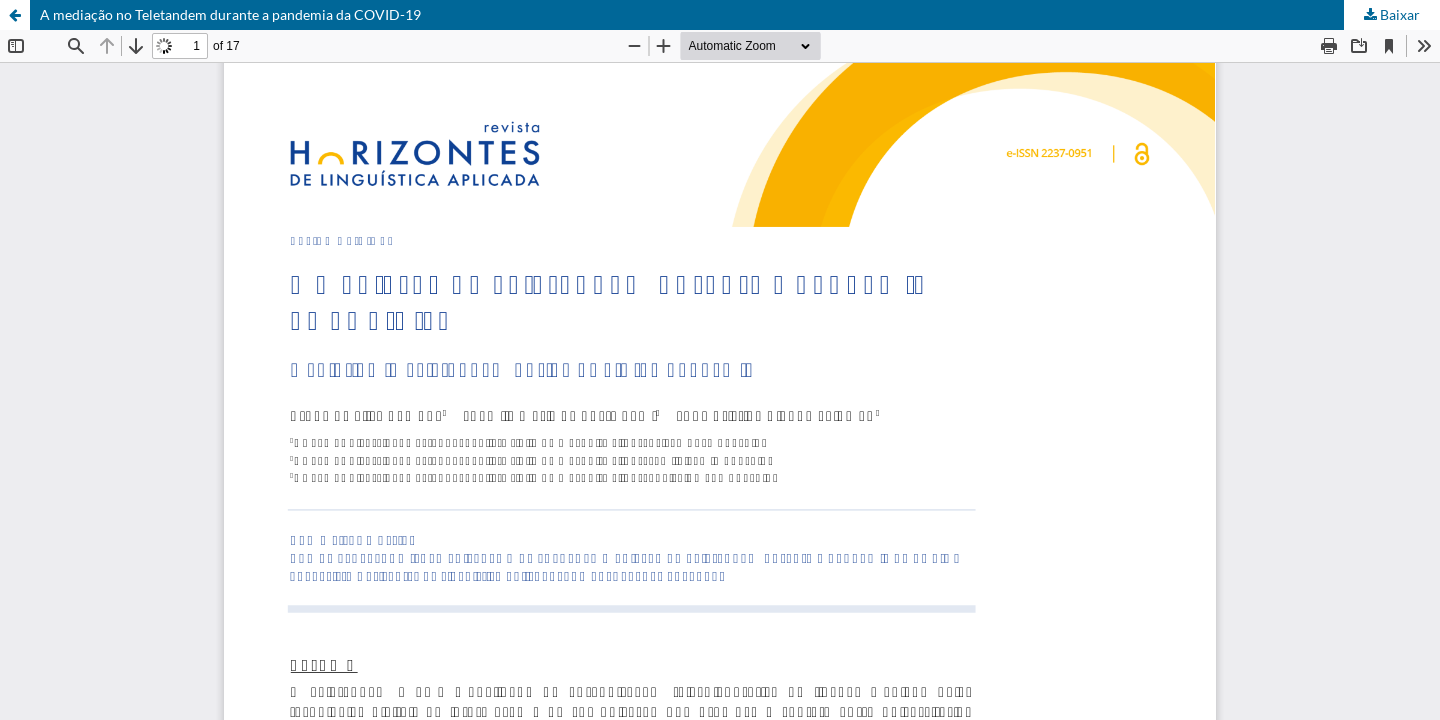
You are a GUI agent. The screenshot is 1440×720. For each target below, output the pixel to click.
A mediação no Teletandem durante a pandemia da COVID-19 (230, 14)
